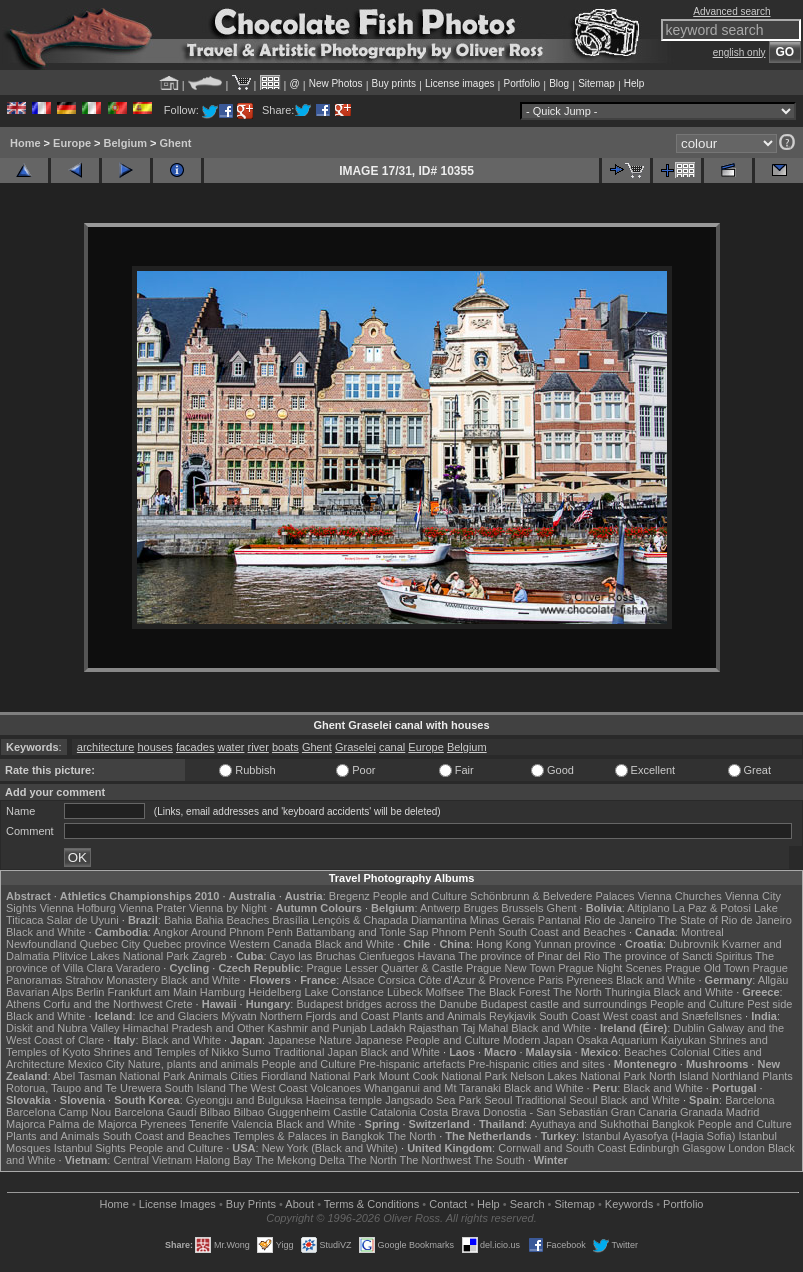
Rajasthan (434, 1028)
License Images (177, 1204)
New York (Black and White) (330, 1148)
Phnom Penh (463, 932)
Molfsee (445, 992)
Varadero (138, 968)
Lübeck (404, 992)
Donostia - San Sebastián (545, 1112)
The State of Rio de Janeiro (725, 920)
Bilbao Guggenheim (282, 1112)
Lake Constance (344, 992)
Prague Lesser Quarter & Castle (384, 968)
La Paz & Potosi (712, 908)
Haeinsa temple (344, 1100)
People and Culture (420, 896)
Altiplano (648, 908)
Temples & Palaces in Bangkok (308, 1136)
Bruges (480, 908)
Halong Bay (223, 1160)
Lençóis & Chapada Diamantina (389, 920)
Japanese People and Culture (427, 1040)
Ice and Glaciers (178, 1016)
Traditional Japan (315, 1052)
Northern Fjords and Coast (325, 1016)
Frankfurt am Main (152, 992)
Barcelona (750, 1100)
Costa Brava (449, 1112)
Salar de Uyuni (83, 920)
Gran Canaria (644, 1112)
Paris (550, 980)
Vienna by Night (227, 908)
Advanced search (731, 11)
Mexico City (96, 1064)
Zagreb (209, 956)
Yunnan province (575, 944)
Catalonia (393, 1112)
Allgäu (773, 980)
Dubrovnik (694, 944)
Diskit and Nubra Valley (63, 1028)
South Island (195, 1088)
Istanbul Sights (90, 1148)
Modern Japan (538, 1040)
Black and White (45, 932)
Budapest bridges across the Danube (386, 1004)
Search (527, 1204)
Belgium (125, 143)
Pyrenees (589, 980)
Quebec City (109, 944)
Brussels (522, 908)
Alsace (358, 980)
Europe (72, 143)
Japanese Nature (310, 1040)
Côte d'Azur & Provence (476, 980)
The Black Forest (508, 992)
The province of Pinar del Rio (529, 956)
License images (459, 83)
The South (499, 1160)
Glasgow (703, 1148)
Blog (559, 83)
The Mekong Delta (300, 1160)
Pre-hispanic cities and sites (536, 1064)
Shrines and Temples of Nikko (165, 1052)
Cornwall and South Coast (562, 1148)
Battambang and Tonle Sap (362, 932)
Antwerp (440, 908)
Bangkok (673, 1124)
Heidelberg (274, 992)
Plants (777, 1076)
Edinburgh (654, 1148)
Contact (448, 1204)
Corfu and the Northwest (102, 1004)
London (746, 1148)
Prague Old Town (707, 968)
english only (739, 52)
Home (25, 143)
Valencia (251, 1124)
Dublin (688, 1028)
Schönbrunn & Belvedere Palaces (552, 896)
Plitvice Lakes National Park (120, 956)
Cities (244, 1076)
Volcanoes (335, 1088)
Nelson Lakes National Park (578, 1076)
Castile (350, 1112)
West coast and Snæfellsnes (672, 1016)
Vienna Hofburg (78, 908)
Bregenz (349, 896)
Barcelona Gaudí (155, 1112)
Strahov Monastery (111, 980)
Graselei (355, 747)
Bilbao (215, 1112)
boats (285, 747)
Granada (701, 1112)
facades (195, 747)
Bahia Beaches (232, 920)
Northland (735, 1076)
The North (577, 992)
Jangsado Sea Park (433, 1100)
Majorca (25, 1124)
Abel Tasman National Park (119, 1076)
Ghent (176, 143)
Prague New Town (510, 968)
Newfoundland (41, 944)
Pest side (769, 1004)
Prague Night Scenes (610, 968)
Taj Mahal (484, 1028)
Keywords (629, 1204)
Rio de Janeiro (619, 920)
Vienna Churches (680, 896)
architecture (105, 747)
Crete (179, 1004)
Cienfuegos (387, 956)
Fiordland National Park (318, 1076)
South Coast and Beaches (562, 932)
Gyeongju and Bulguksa (244, 1100)
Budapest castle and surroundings (564, 1004)
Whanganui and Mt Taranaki (432, 1088)
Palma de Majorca (92, 1124)
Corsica (396, 980)
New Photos (336, 83)
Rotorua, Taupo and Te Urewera (84, 1088)
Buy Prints (251, 1204)
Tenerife (208, 1124)
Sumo (256, 1052)
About (299, 1204)
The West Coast (268, 1088)
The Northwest (435, 1160)
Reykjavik (512, 1016)
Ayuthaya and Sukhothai (589, 1124)
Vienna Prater (152, 908)
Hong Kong (503, 944)
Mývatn (238, 1016)
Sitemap (596, 83)
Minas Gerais (502, 920)
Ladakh (388, 1028)
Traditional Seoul (556, 1100)
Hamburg (222, 992)
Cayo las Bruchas (313, 956)
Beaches (645, 1052)
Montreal (702, 932)
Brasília (290, 920)
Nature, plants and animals (193, 1064)
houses (154, 747)
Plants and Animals (439, 1016)
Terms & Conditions (371, 1204)
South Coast (569, 1016)
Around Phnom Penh (242, 932)
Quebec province (184, 944)
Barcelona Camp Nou (58, 1112)
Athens (23, 1004)
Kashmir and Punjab (317, 1028)
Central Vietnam (152, 1160)
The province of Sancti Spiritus (677, 956)
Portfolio (521, 83)
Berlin (90, 992)
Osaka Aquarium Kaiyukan (641, 1040)
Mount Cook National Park (443, 1076)
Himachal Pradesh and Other (194, 1028)
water (231, 747)
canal (392, 747)
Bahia (178, 920)
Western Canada (270, 944)
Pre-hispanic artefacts (412, 1064)
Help (634, 83)
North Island (678, 1076)
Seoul (498, 1100)
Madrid (743, 1112)
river (258, 747)
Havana (437, 956)
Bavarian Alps (39, 992)
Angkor (170, 932)
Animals (207, 1076)
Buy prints (394, 83)
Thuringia (628, 992)
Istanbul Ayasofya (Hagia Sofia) (658, 1136)
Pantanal (559, 920)
